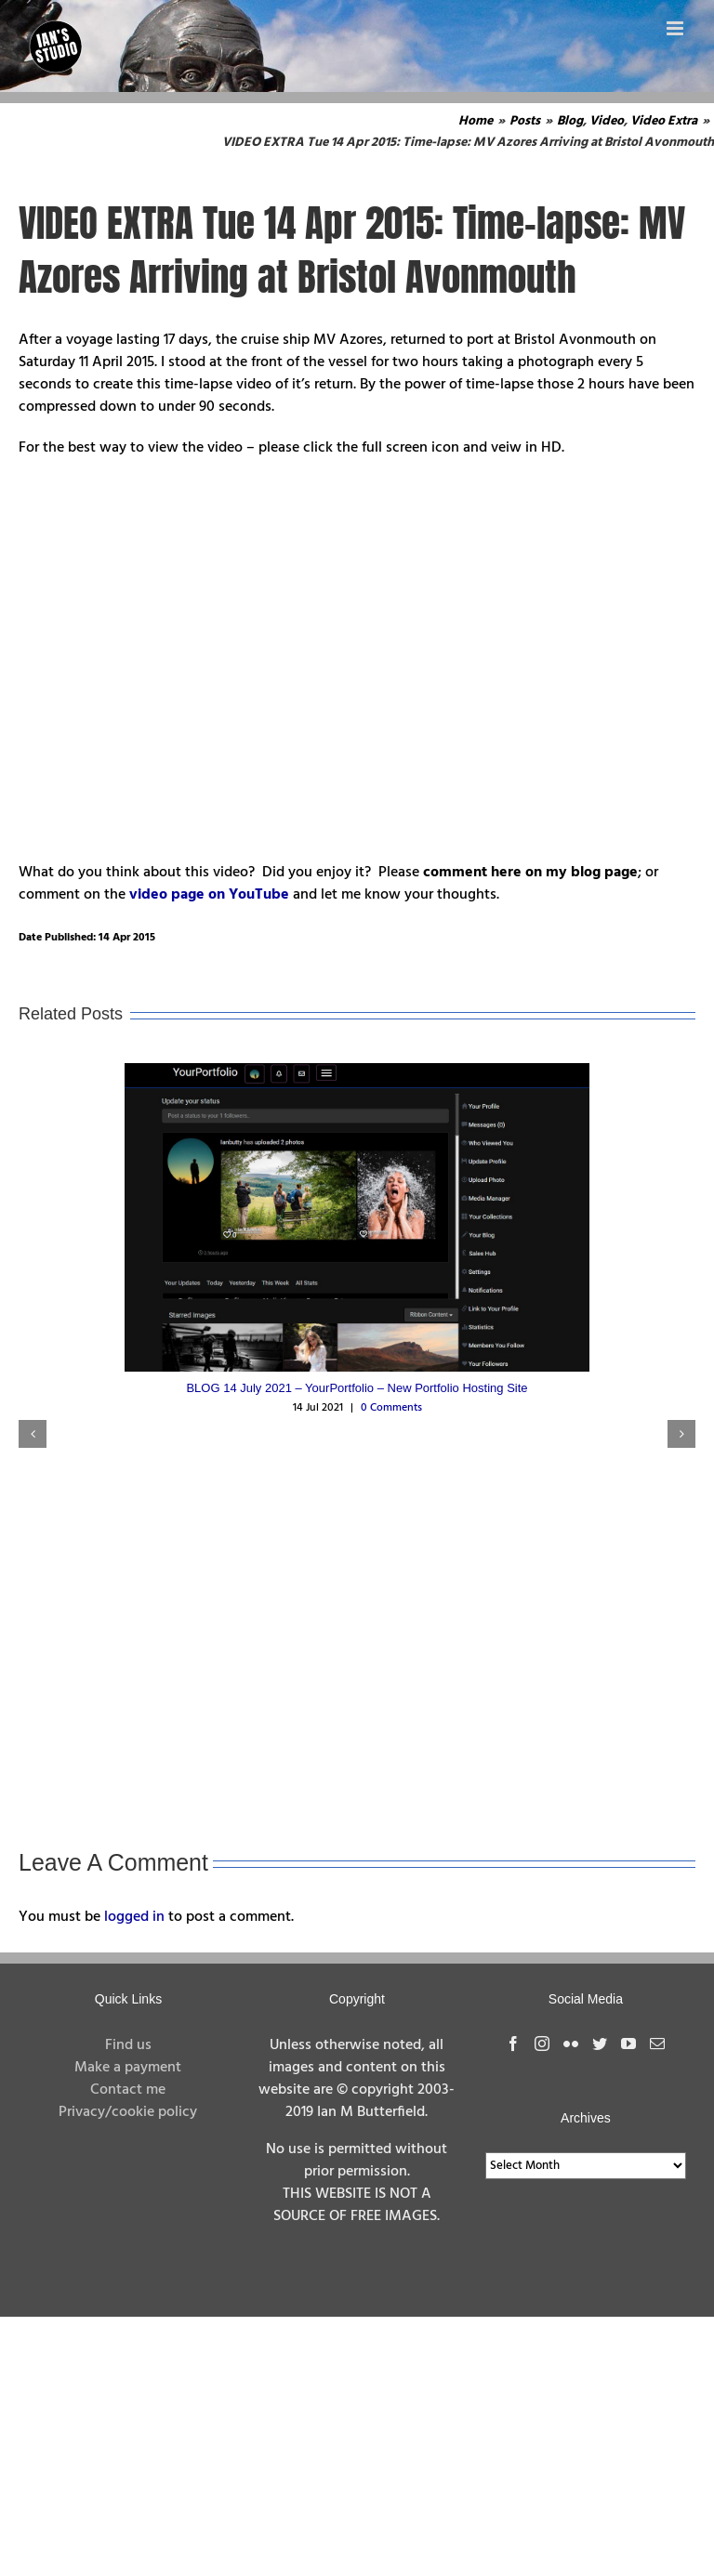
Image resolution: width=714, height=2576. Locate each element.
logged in (134, 1917)
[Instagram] (542, 2043)
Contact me (127, 2090)
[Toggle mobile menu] (676, 28)
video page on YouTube (209, 895)
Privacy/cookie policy (128, 2112)
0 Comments (391, 1408)
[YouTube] (628, 2043)
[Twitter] (599, 2043)
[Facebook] (513, 2043)
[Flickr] (570, 2043)
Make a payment (127, 2068)
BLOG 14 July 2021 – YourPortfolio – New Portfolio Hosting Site (356, 1388)
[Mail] (657, 2043)
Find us (128, 2045)
